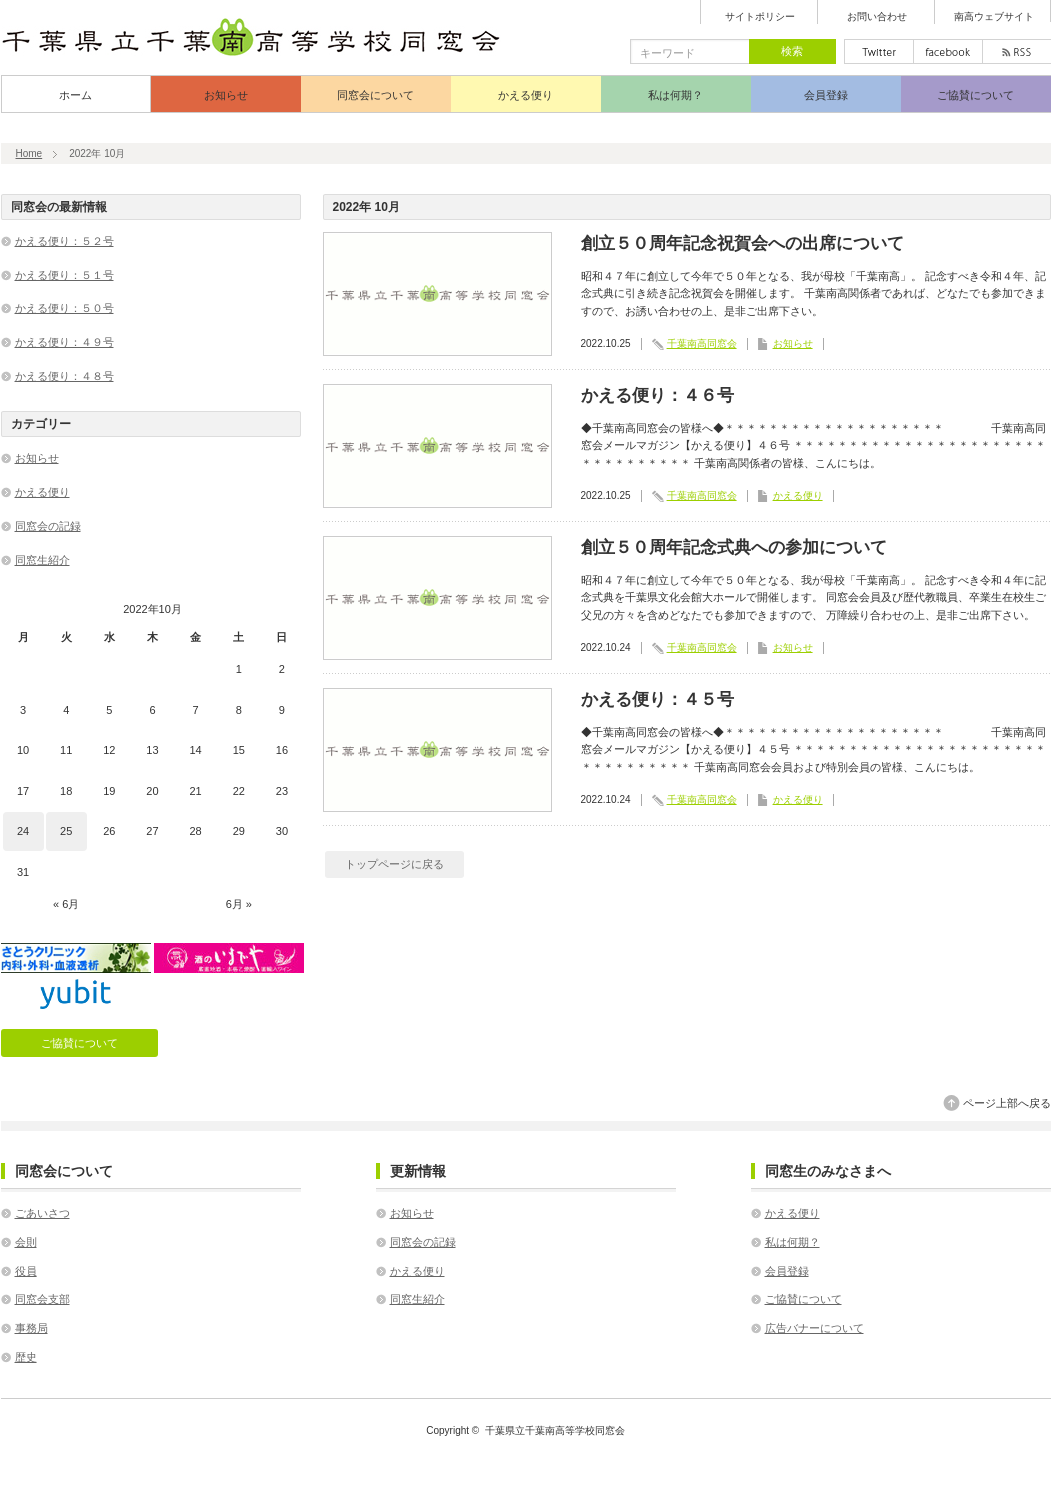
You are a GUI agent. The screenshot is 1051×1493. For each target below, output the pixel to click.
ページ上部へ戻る (1007, 1103)
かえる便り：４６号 (657, 395)
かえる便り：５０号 (64, 308)
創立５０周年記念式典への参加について (734, 547)
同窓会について (375, 95)
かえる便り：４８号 (64, 376)
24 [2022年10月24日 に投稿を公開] (23, 831)
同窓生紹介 (42, 560)
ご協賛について (975, 95)
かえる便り (525, 95)
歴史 (26, 1357)
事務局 (31, 1328)
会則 (26, 1242)
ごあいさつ (42, 1213)
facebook (948, 51)
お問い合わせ (877, 17)
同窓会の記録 (48, 526)
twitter (879, 51)
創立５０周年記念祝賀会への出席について (742, 243)
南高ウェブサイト (994, 17)
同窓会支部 (42, 1299)
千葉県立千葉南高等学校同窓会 (555, 1430)
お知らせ (226, 95)
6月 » (239, 904)
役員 (26, 1271)
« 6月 (66, 904)
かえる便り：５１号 (64, 275)
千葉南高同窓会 (702, 343)
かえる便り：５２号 (64, 241)
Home (29, 153)
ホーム (75, 95)
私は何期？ (675, 95)
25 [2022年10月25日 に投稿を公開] (66, 831)
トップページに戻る (394, 864)
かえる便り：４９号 (64, 342)
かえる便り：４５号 (657, 699)
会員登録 (826, 95)
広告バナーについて (814, 1328)
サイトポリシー (760, 17)
